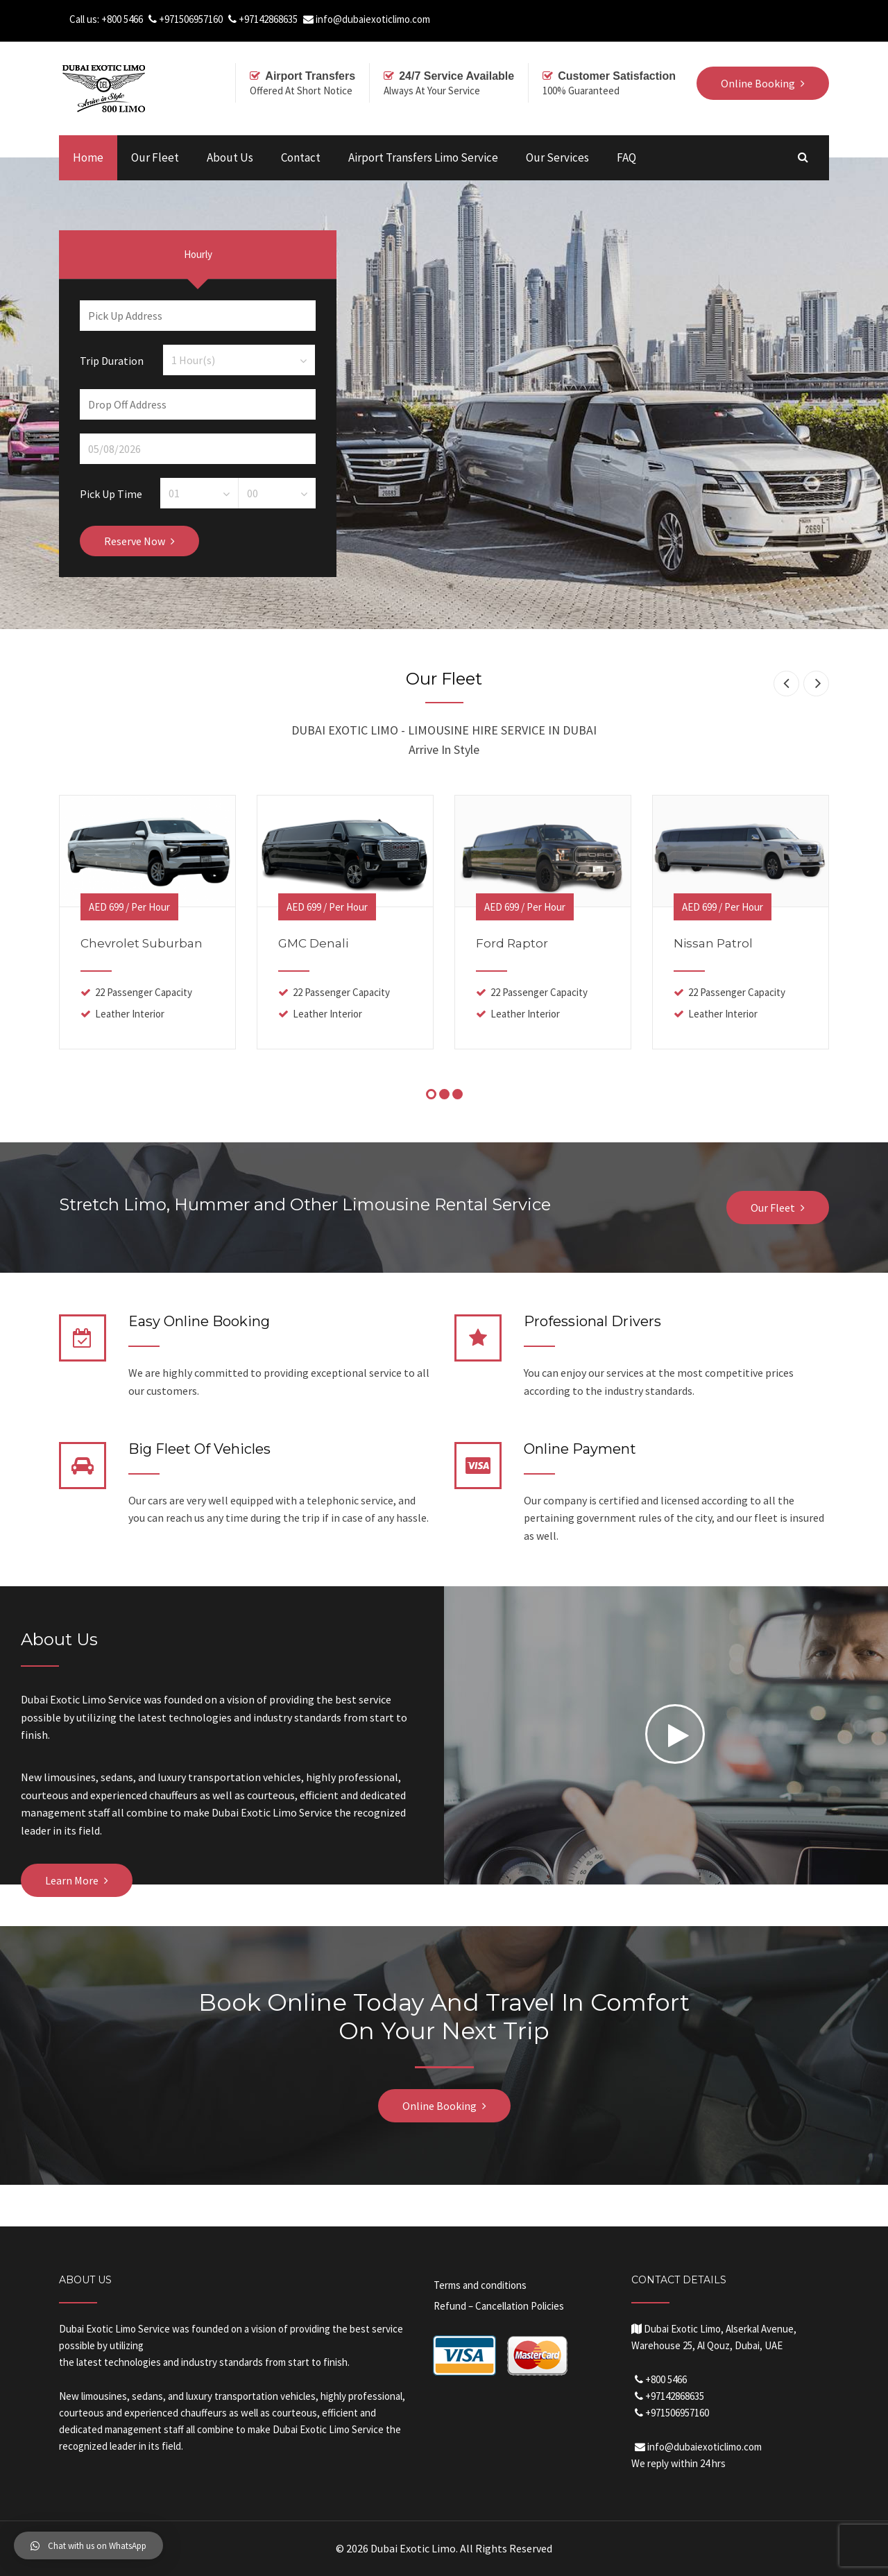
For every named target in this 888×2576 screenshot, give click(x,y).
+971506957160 (191, 19)
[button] (88, 2545)
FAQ (626, 157)
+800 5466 (122, 19)
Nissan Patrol (713, 943)
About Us (230, 157)
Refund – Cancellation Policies (499, 2305)
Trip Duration (112, 360)
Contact (301, 157)
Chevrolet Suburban (141, 943)
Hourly (198, 254)
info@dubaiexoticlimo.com (373, 19)
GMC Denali (313, 943)
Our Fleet (155, 157)
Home (88, 157)
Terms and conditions (480, 2285)
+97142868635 (268, 19)
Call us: (85, 19)
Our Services (557, 157)
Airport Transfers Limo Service (423, 157)
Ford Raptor (512, 943)
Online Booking (439, 2106)
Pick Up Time (111, 493)
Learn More (72, 1880)
